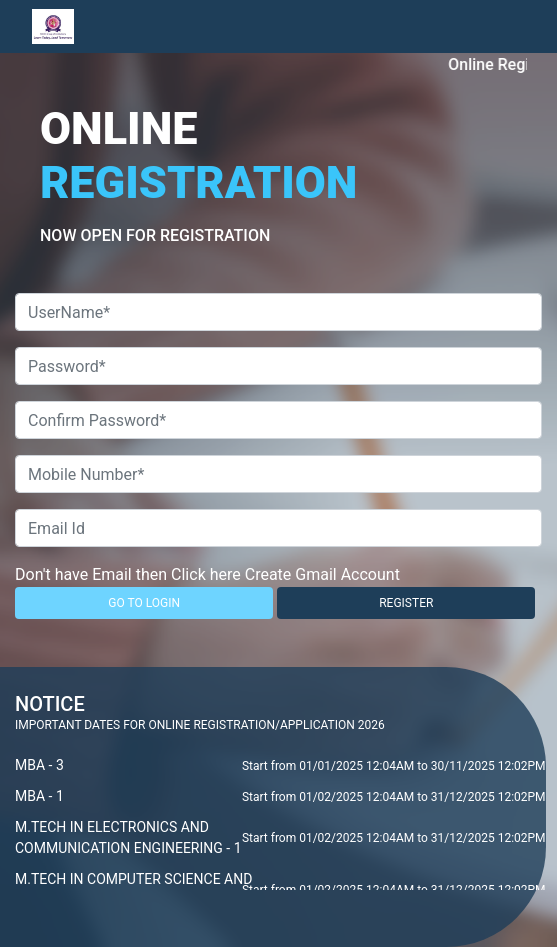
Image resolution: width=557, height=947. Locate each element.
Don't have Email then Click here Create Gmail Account (207, 574)
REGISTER (406, 603)
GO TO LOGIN (144, 603)
